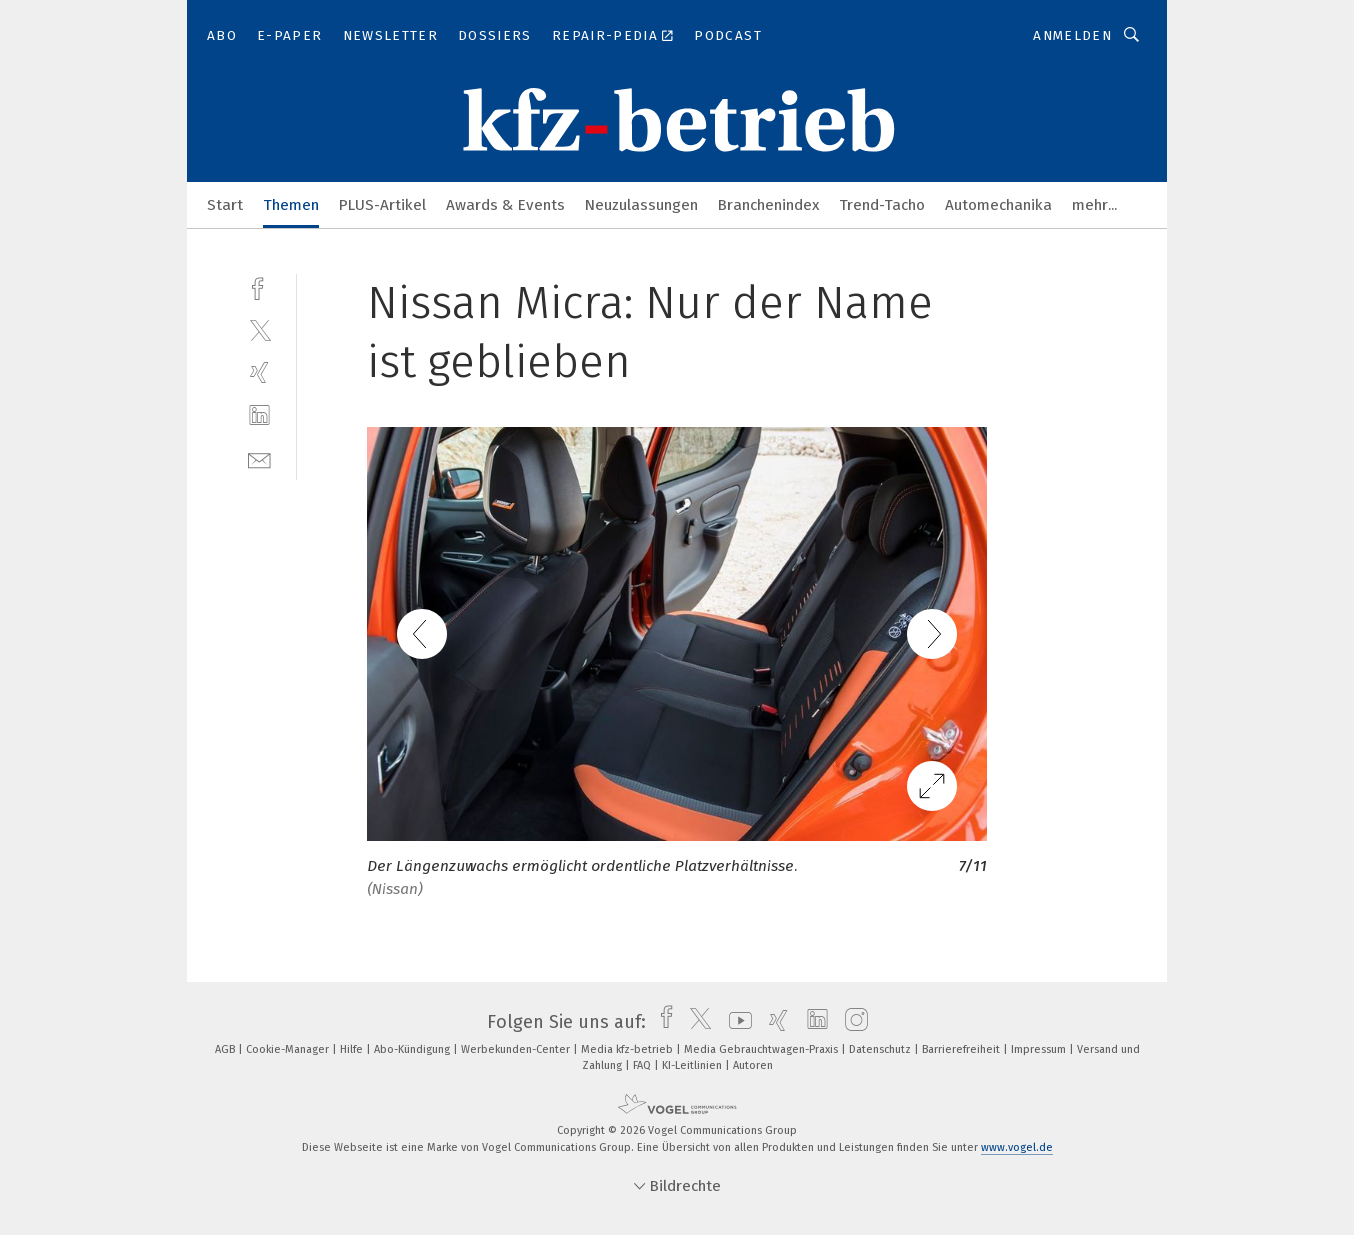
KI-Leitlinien (693, 1065)
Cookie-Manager (289, 1049)
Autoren (753, 1065)
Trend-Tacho (882, 205)
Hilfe (353, 1049)
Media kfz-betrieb (628, 1049)
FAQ (643, 1065)
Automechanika (998, 205)
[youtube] (735, 1022)
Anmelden (1072, 35)
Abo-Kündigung (413, 1049)
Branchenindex (768, 205)
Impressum (1040, 1049)
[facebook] (259, 286)
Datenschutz (881, 1049)
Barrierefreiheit (962, 1049)
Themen (291, 205)
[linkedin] (259, 415)
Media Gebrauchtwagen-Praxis (762, 1049)
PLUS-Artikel (382, 205)
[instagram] (851, 1022)
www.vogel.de (1017, 1147)
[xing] (259, 372)
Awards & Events (505, 205)
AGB (226, 1049)
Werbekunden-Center (517, 1049)
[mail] (259, 458)
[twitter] (259, 329)
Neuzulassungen (641, 205)
